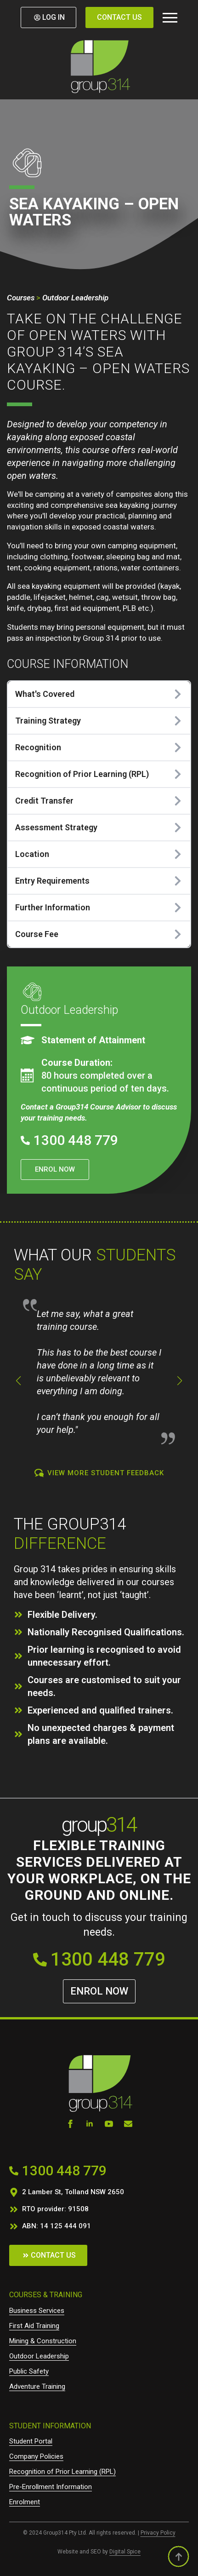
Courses (20, 297)
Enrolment (24, 2502)
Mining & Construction (42, 2341)
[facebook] (70, 2124)
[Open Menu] (170, 17)
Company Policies (36, 2456)
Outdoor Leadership (75, 297)
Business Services (36, 2310)
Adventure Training (37, 2386)
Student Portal (30, 2441)
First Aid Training (34, 2326)
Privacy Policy (158, 2533)
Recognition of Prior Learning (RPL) (62, 2471)
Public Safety (29, 2371)
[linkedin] (89, 2124)
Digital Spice (125, 2551)
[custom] (128, 2124)
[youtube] (109, 2124)
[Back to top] (178, 2556)
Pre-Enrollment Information (50, 2487)
